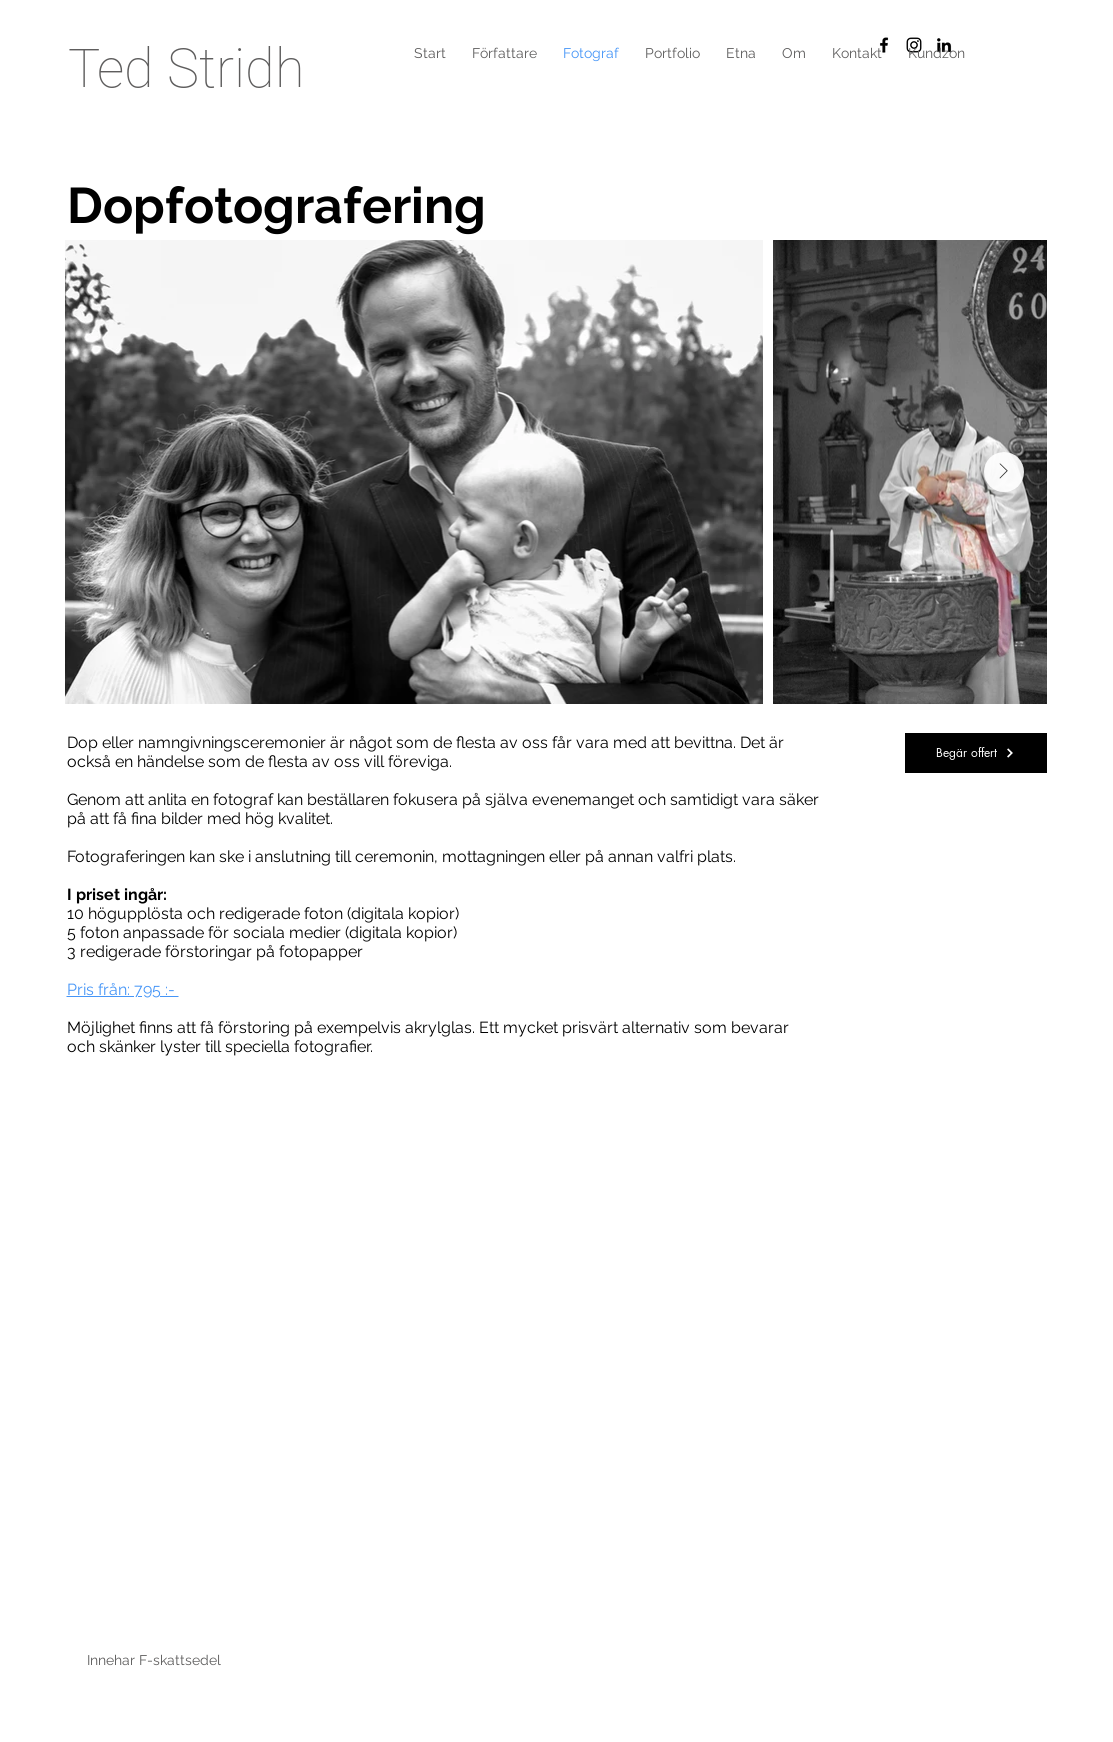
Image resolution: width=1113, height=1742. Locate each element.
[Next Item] (1004, 472)
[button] (672, 53)
